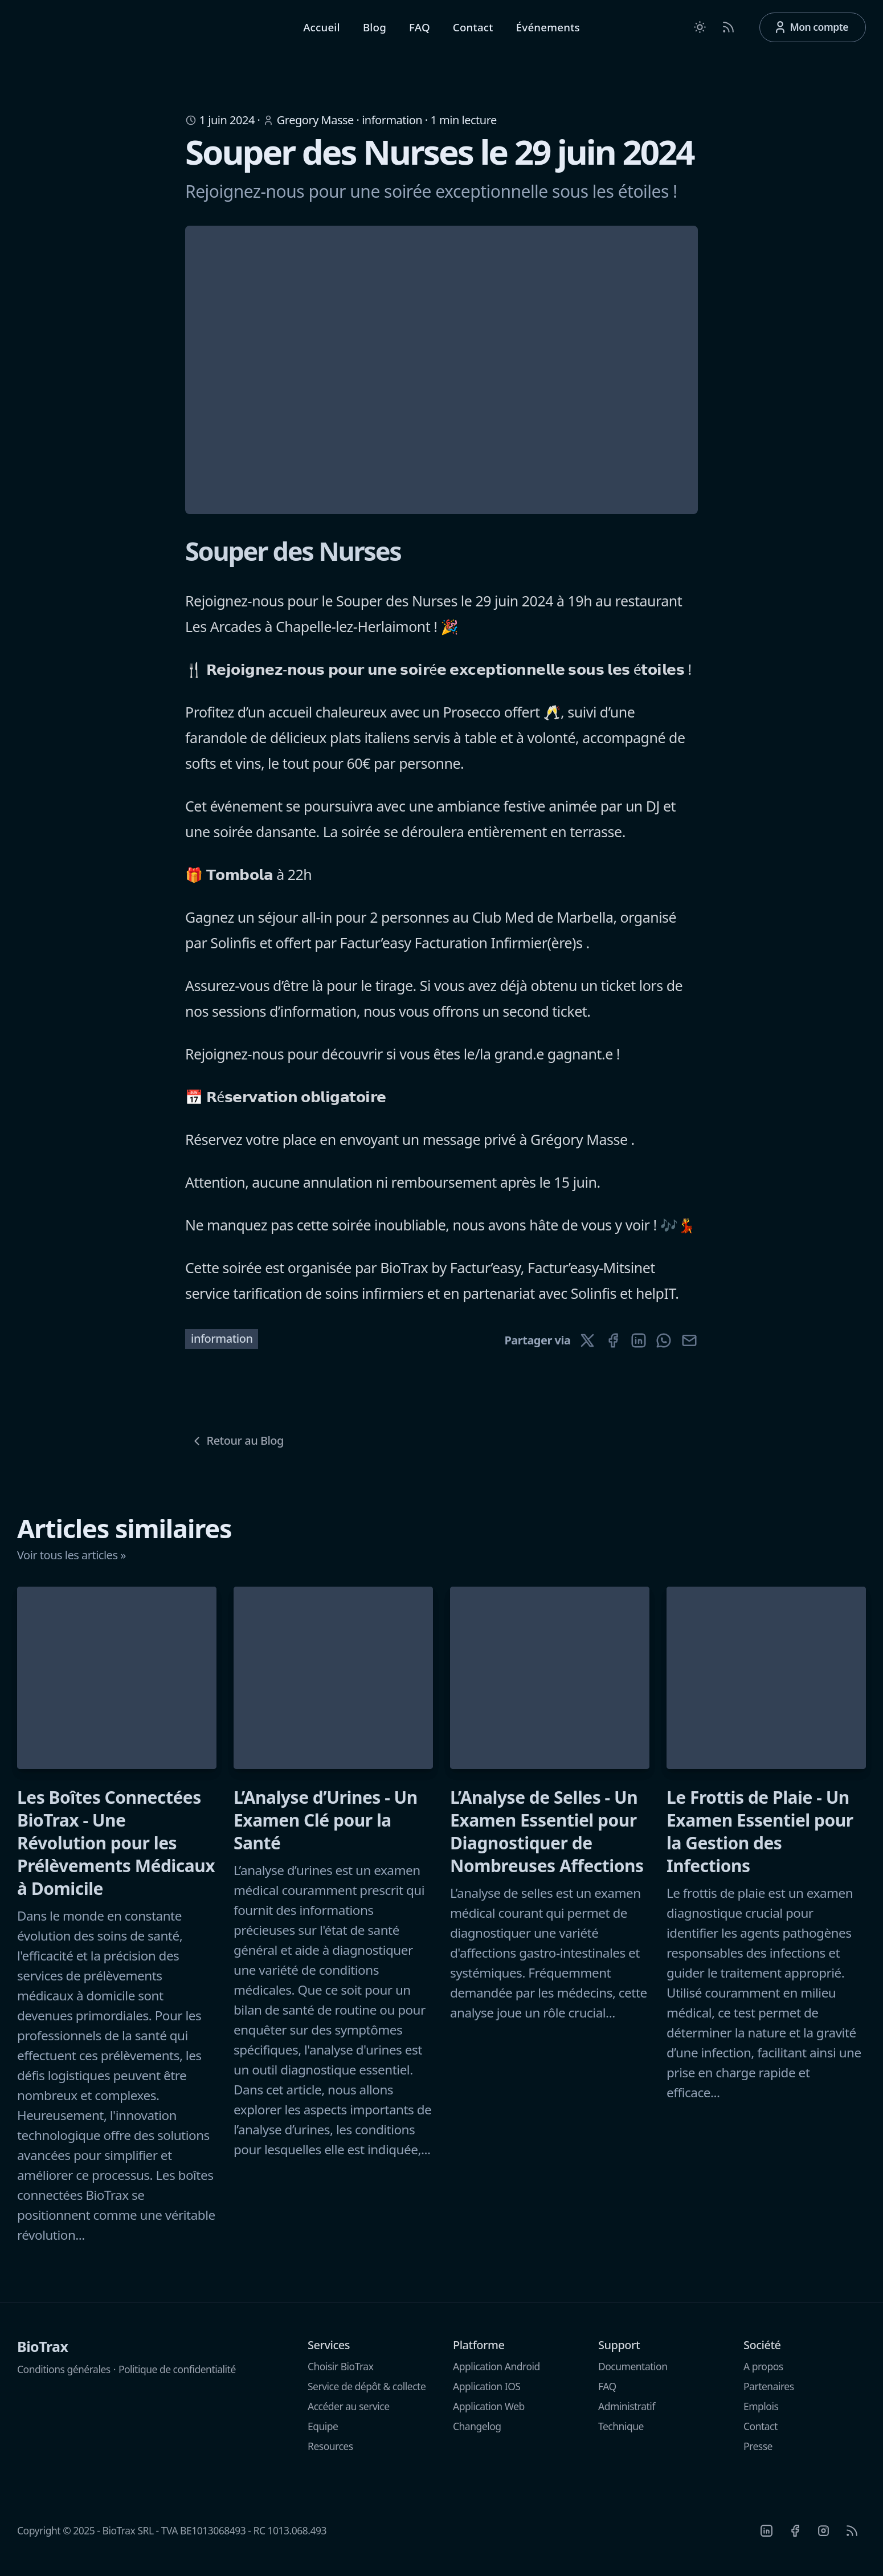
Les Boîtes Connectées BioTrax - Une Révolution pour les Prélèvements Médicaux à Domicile (116, 1852)
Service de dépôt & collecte (367, 2395)
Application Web (489, 2415)
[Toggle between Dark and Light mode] (699, 31)
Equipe (323, 2435)
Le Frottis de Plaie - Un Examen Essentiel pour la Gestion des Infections (760, 1840)
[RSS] (851, 2539)
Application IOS (486, 2395)
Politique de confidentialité (177, 2378)
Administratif (626, 2415)
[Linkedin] (766, 2539)
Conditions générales (64, 2378)
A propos (763, 2375)
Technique (621, 2435)
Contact (473, 32)
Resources (330, 2454)
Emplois (760, 2415)
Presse (757, 2454)
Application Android (496, 2375)
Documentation (633, 2375)
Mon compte (810, 32)
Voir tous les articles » (71, 1563)
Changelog (477, 2435)
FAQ (419, 32)
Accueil (321, 32)
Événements (548, 32)
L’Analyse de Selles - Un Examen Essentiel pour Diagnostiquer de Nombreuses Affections (547, 1840)
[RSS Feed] (728, 31)
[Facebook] (794, 2539)
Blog (374, 32)
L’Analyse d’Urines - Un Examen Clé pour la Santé (326, 1829)
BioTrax (42, 2355)
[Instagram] (823, 2539)
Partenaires (768, 2395)
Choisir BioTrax (340, 2375)
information (392, 128)
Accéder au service (349, 2415)
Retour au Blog (237, 1449)
